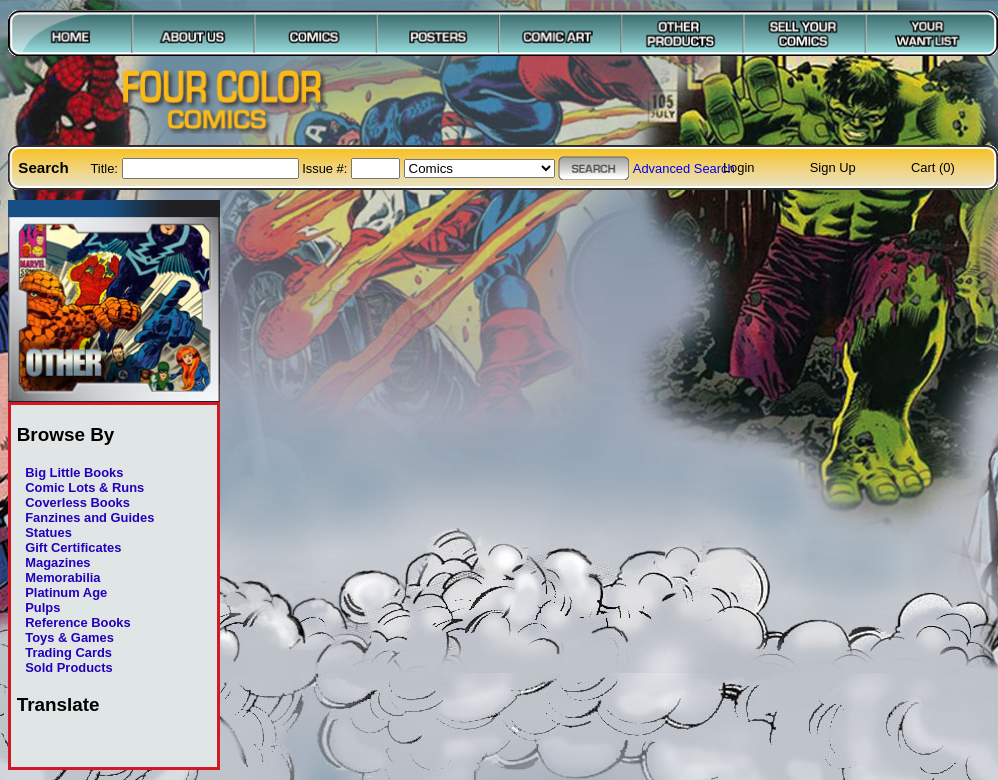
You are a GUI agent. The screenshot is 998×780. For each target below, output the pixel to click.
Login (739, 167)
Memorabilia (62, 577)
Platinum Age (66, 592)
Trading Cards (68, 652)
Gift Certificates (73, 547)
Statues (48, 532)
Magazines (57, 562)
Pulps (42, 607)
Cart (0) (933, 167)
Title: (105, 168)
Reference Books (77, 622)
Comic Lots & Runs (84, 487)
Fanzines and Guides (89, 517)
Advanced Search (684, 168)
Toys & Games (69, 637)
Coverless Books (77, 502)
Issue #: (326, 168)
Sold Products (68, 667)
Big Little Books (74, 472)
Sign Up (833, 167)
